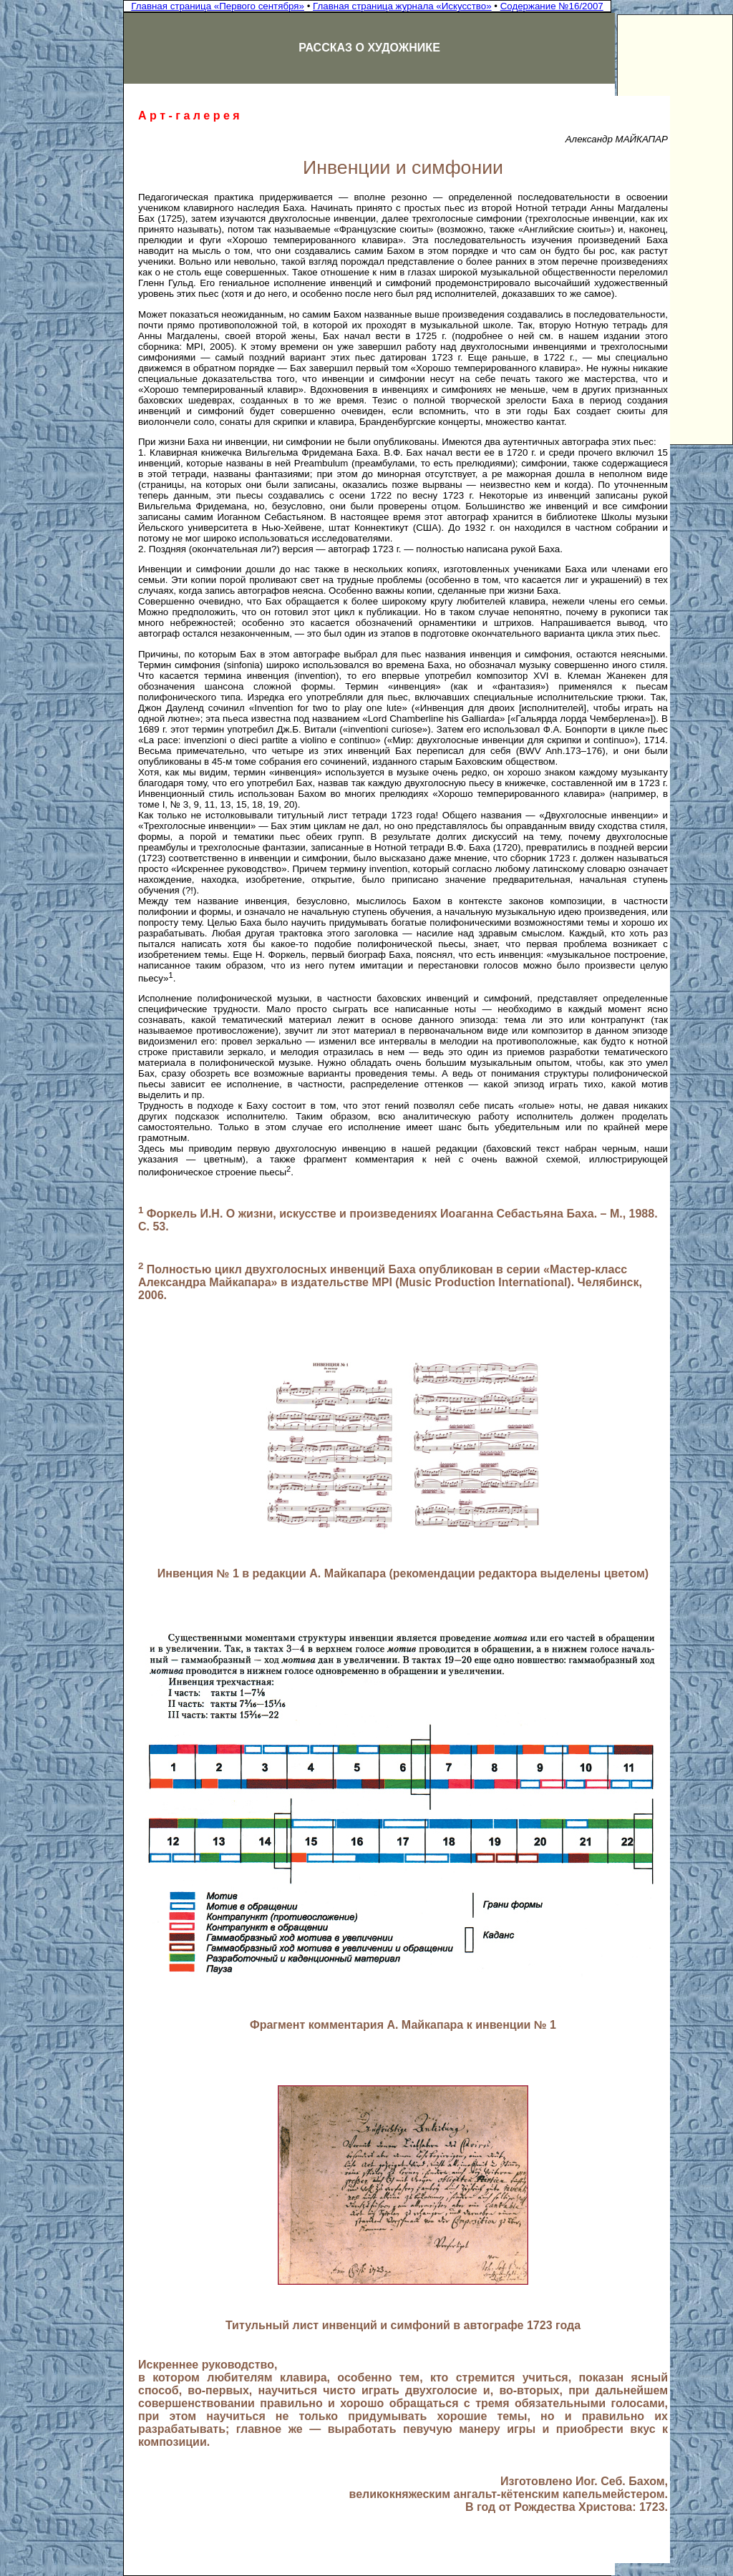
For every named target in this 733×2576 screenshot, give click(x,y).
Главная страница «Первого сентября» (217, 6)
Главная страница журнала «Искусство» (402, 6)
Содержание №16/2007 (551, 6)
